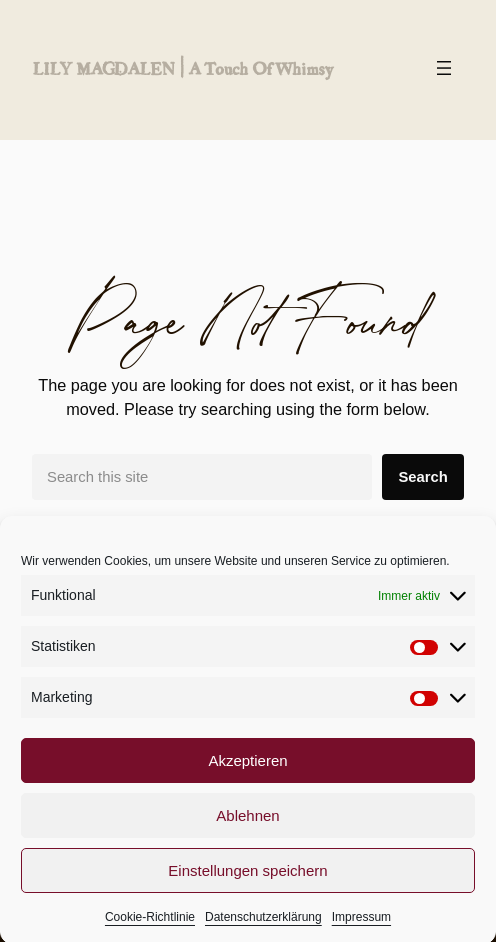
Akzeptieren (247, 768)
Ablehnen (247, 823)
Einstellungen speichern (247, 878)
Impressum (361, 925)
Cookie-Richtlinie (150, 925)
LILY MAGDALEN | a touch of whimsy (182, 68)
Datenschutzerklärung (263, 925)
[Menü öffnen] (444, 68)
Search (422, 477)
